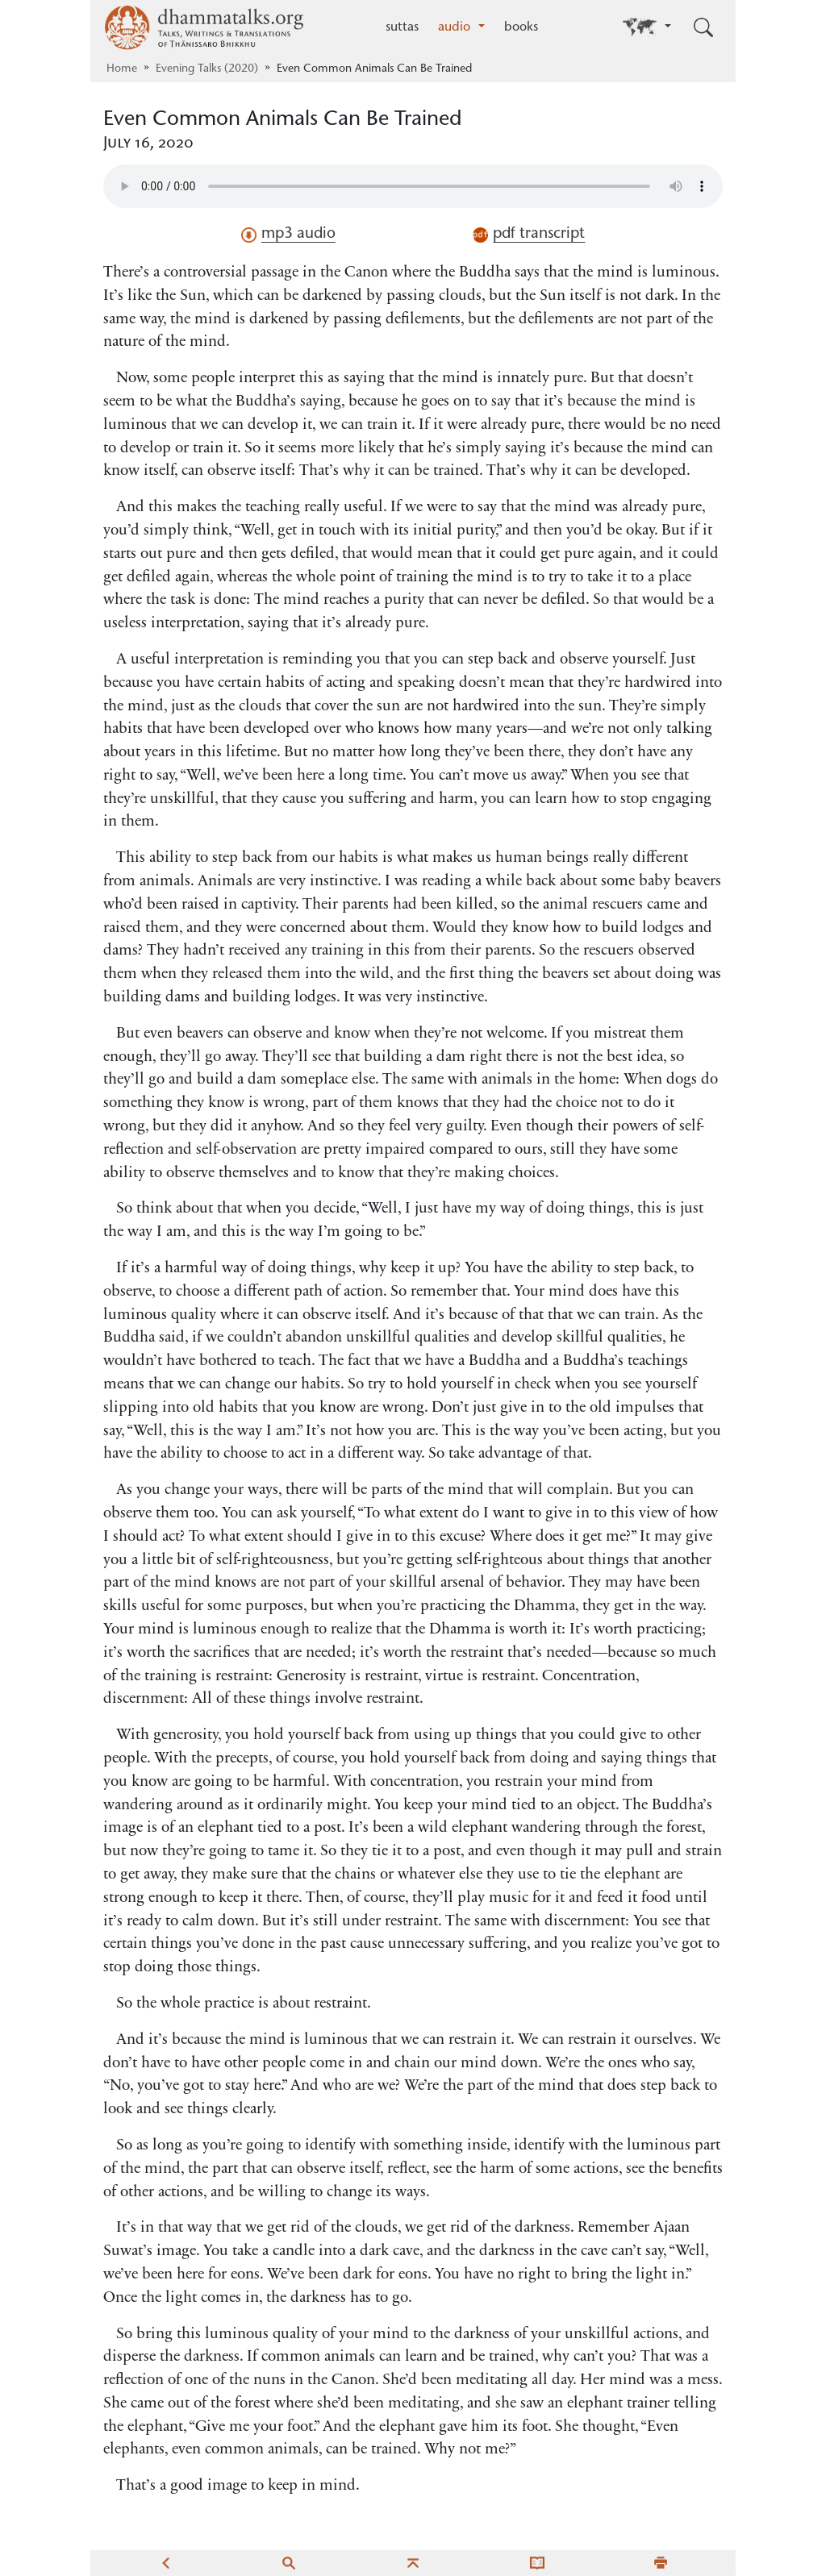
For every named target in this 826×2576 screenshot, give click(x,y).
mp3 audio (288, 235)
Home (121, 69)
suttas (402, 27)
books (521, 27)
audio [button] (456, 27)
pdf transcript (529, 235)
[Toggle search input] (703, 27)
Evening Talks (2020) (207, 69)
